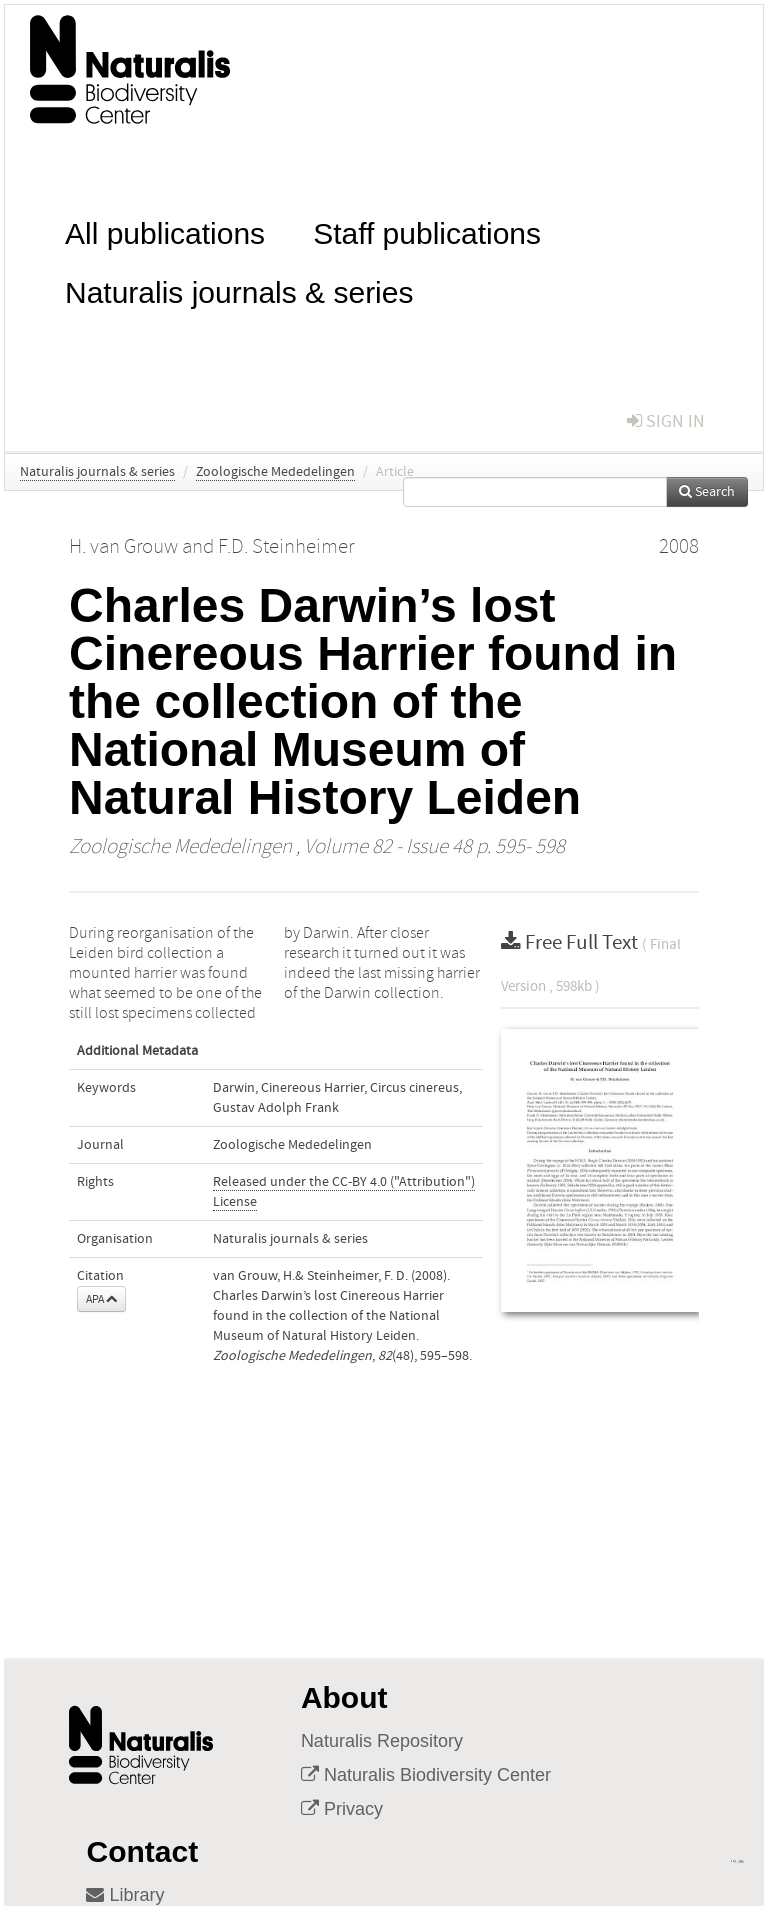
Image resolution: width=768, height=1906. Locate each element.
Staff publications (427, 231)
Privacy (342, 1809)
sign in (666, 421)
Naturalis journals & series (239, 290)
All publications (165, 231)
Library (125, 1895)
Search (707, 492)
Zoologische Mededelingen (275, 472)
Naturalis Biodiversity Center (426, 1775)
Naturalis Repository (382, 1741)
